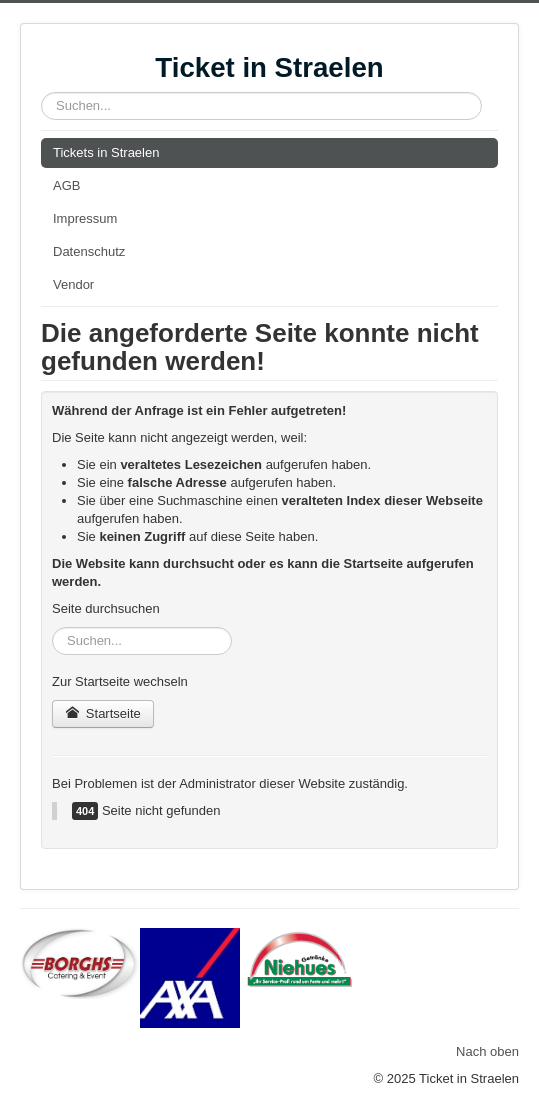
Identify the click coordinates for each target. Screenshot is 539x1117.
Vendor (73, 284)
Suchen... (41, 92)
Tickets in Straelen (106, 152)
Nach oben (487, 1051)
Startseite (103, 713)
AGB (66, 185)
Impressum (85, 218)
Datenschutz (89, 251)
